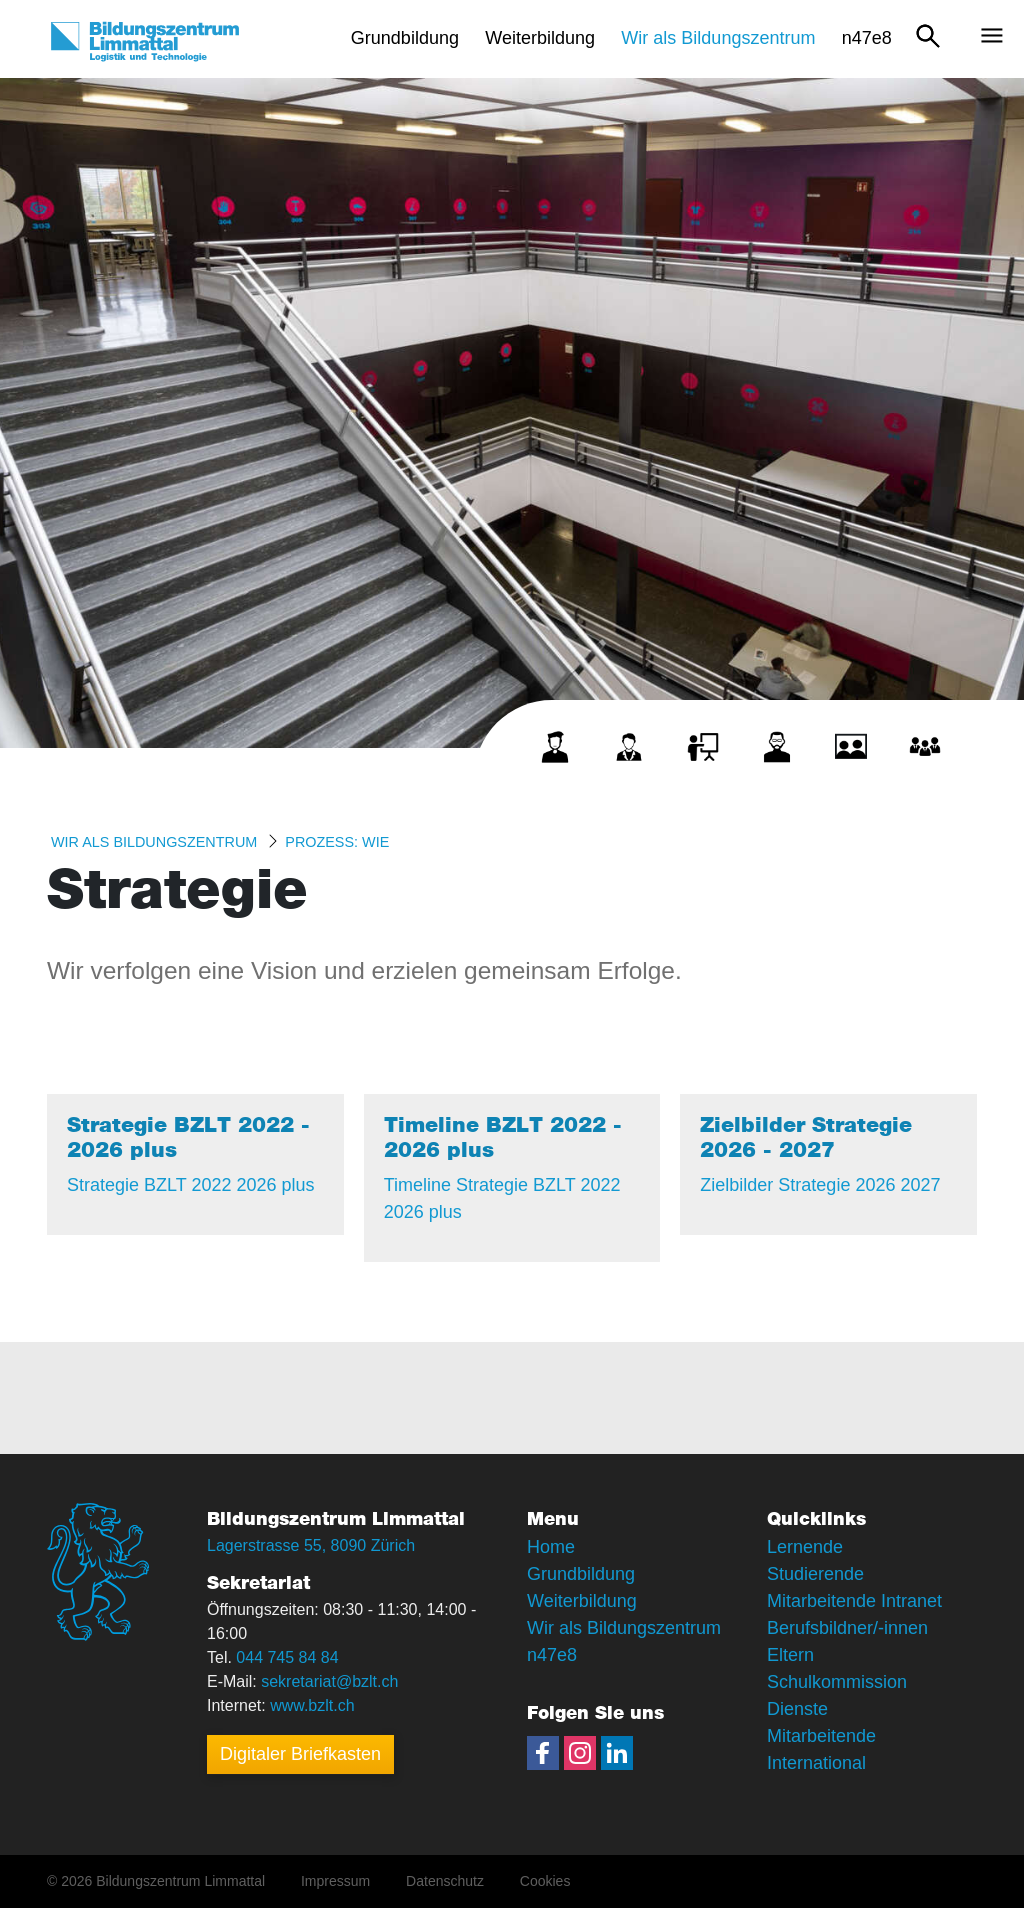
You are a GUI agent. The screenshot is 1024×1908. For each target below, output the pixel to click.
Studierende (815, 1574)
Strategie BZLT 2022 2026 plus (191, 1185)
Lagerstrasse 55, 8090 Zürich (311, 1545)
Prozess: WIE (337, 842)
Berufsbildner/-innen (847, 1628)
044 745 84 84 (287, 1657)
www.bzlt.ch (312, 1705)
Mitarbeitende (821, 1736)
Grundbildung (581, 1574)
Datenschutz (445, 1881)
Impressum (335, 1881)
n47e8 (552, 1655)
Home (551, 1547)
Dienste (797, 1709)
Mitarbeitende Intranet (854, 1601)
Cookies (545, 1881)
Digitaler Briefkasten (300, 1754)
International (816, 1763)
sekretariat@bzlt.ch (329, 1681)
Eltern (790, 1655)
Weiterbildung (582, 1601)
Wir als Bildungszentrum (154, 842)
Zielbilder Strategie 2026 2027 (820, 1185)
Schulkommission (837, 1682)
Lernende (805, 1547)
